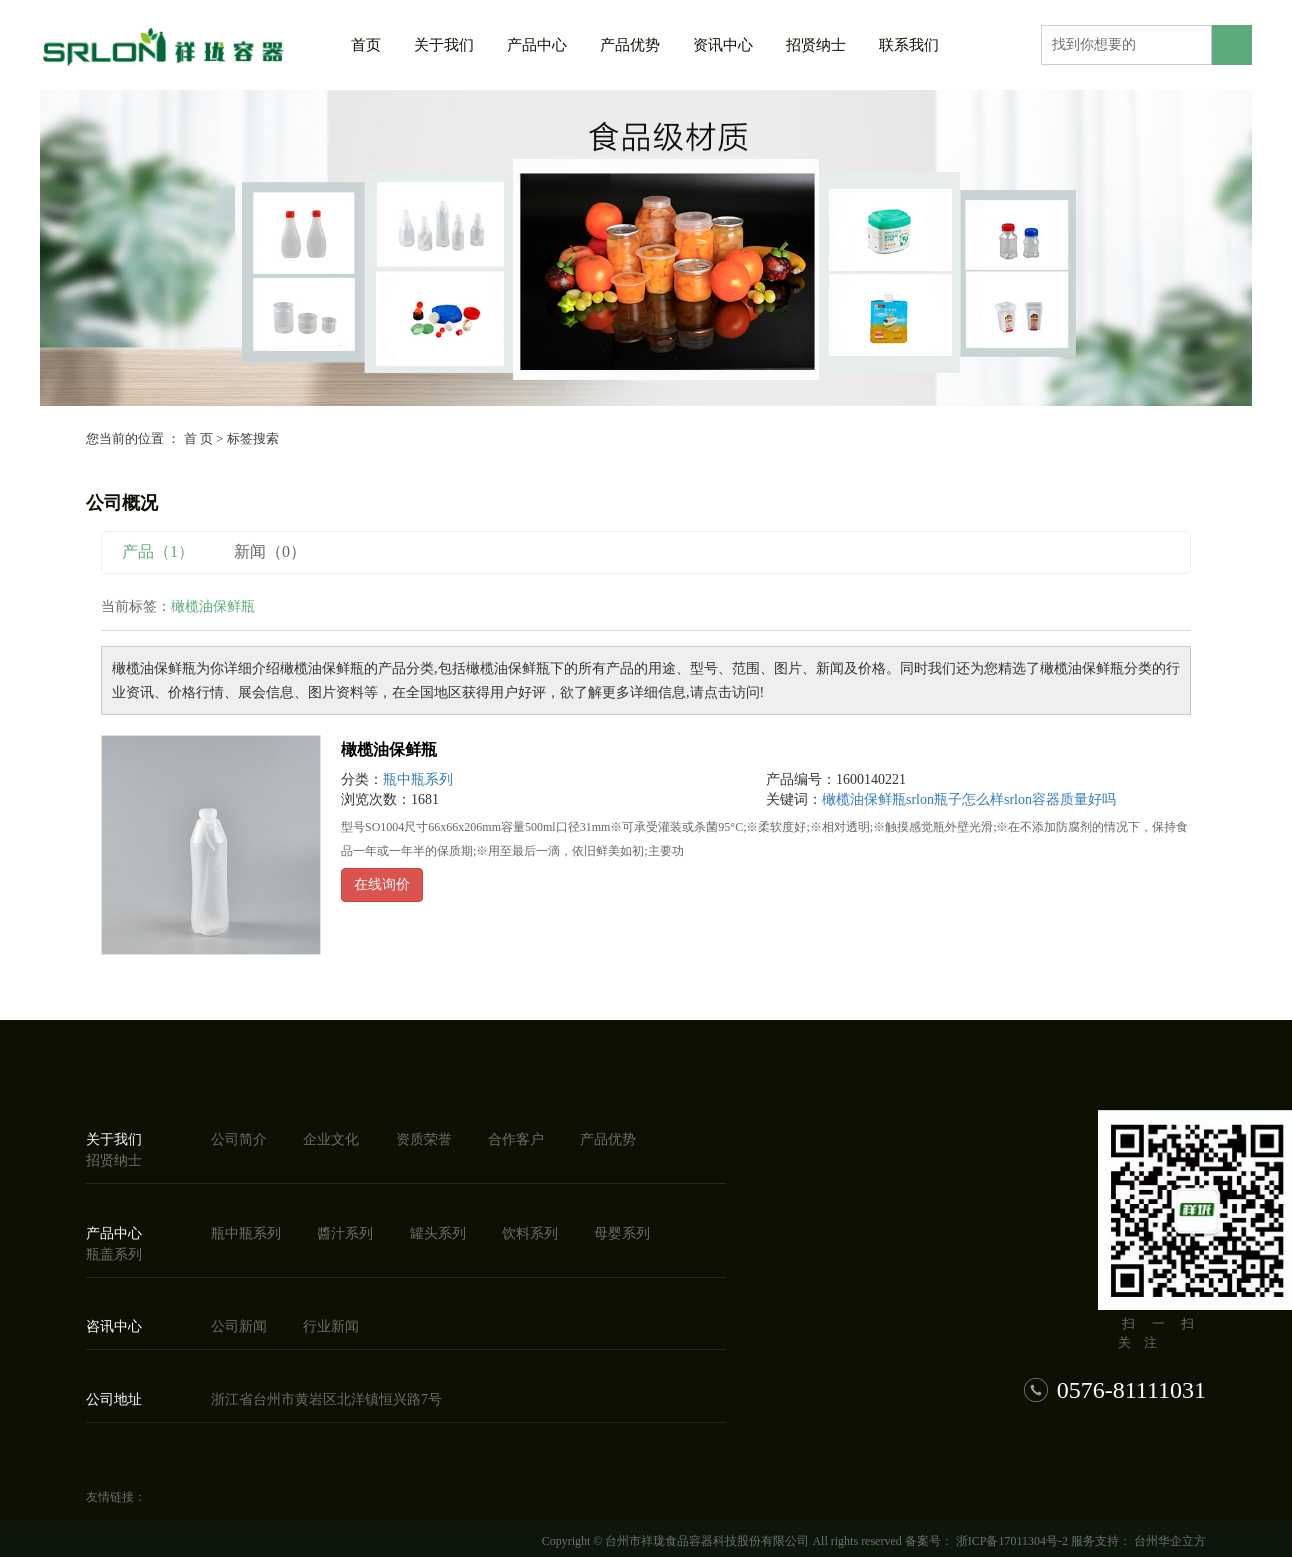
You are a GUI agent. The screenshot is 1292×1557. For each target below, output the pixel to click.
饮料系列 (530, 1233)
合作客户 (516, 1139)
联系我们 (909, 45)
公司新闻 (239, 1326)
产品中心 (537, 45)
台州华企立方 (1168, 1541)
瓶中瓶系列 (418, 779)
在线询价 (382, 884)
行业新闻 (331, 1326)
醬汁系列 (345, 1233)
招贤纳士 (816, 45)
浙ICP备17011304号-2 (1012, 1541)
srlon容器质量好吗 (1060, 799)
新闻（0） (270, 551)
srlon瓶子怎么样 (955, 799)
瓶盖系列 (114, 1254)
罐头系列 (438, 1233)
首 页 (198, 438)
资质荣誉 (424, 1139)
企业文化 (331, 1139)
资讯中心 (723, 45)
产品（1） (158, 551)
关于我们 (444, 45)
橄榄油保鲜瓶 (389, 749)
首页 (366, 45)
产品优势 (630, 45)
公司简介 (239, 1139)
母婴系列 (622, 1233)
